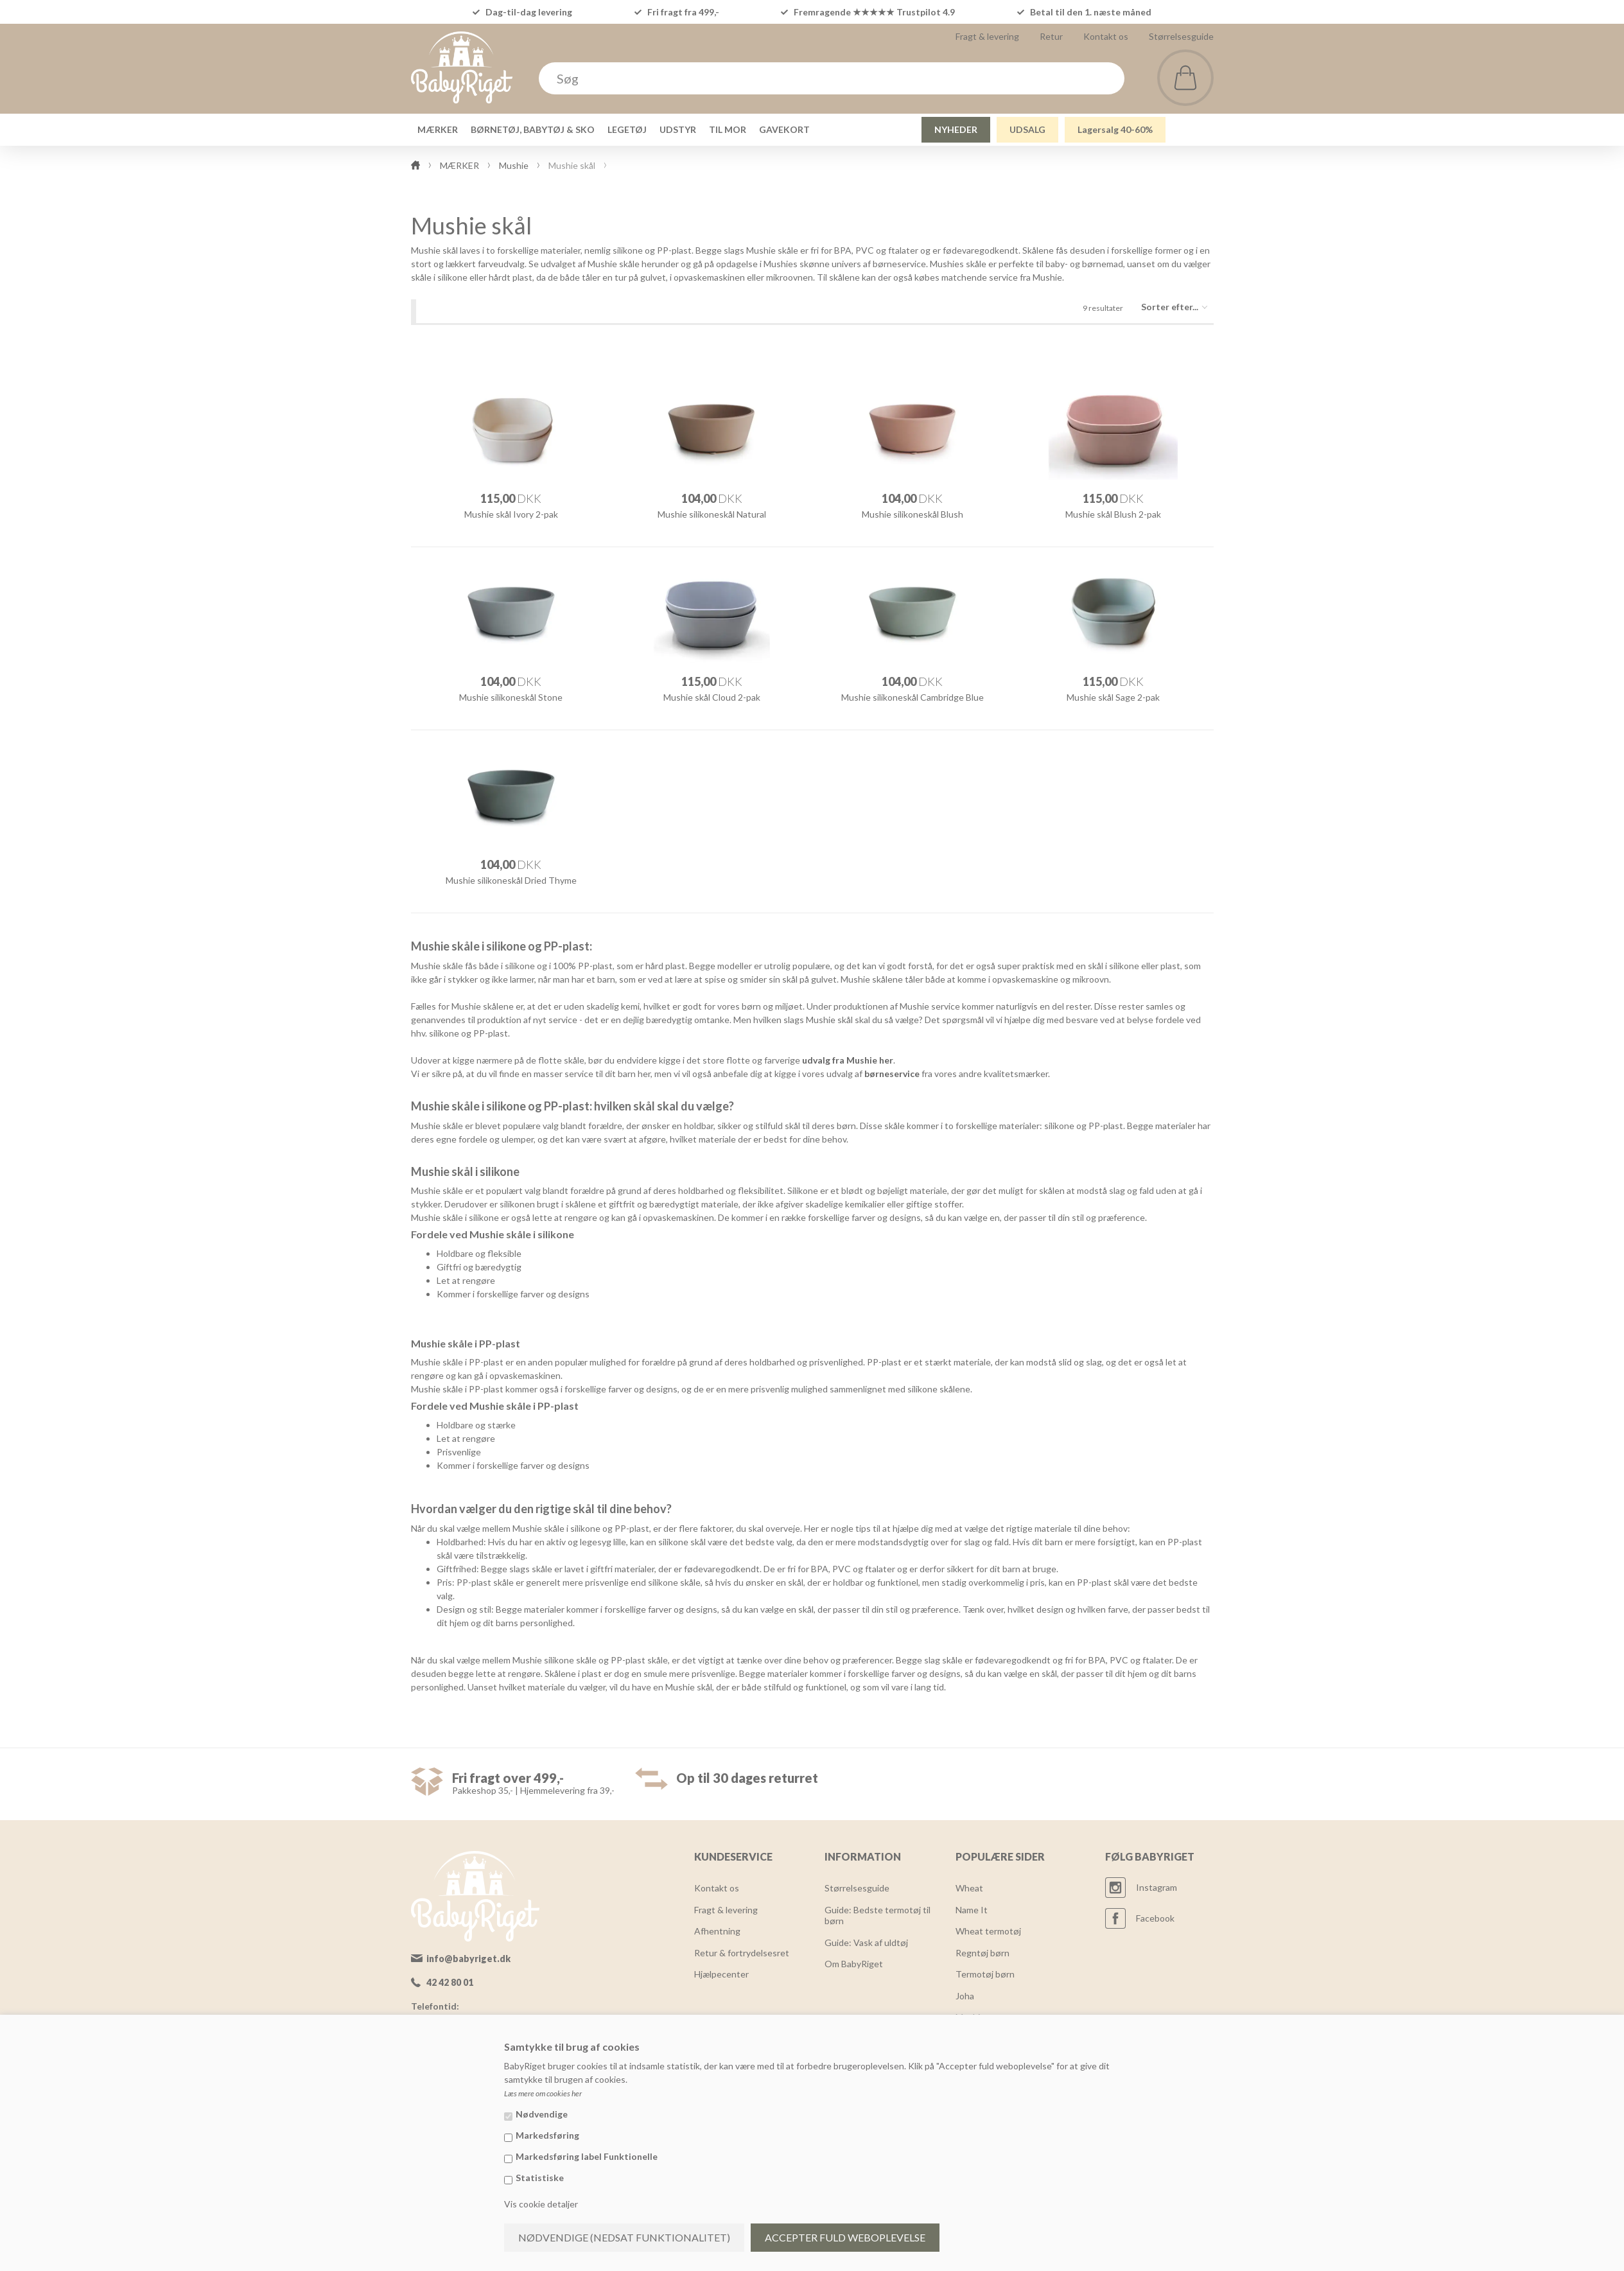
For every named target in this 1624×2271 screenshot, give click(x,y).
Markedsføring (547, 2135)
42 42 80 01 (449, 1982)
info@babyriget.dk (468, 1958)
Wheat (969, 1887)
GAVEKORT (784, 129)
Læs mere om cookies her (543, 2093)
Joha (965, 1995)
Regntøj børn (982, 1952)
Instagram (1156, 1887)
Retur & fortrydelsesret (741, 1952)
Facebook (1155, 1918)
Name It (972, 1909)
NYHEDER (955, 129)
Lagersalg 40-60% (1115, 129)
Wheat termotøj (988, 1930)
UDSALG (1027, 129)
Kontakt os (1105, 36)
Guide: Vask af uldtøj (866, 1942)
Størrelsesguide (1181, 36)
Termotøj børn (985, 1973)
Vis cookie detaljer (541, 2203)
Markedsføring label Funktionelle (587, 2156)
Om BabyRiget (854, 1963)
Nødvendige (542, 2114)
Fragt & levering (987, 36)
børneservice (892, 1073)
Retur (1051, 36)
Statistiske (540, 2177)
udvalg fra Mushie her (847, 1060)
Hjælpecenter (721, 1973)
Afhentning (717, 1930)
